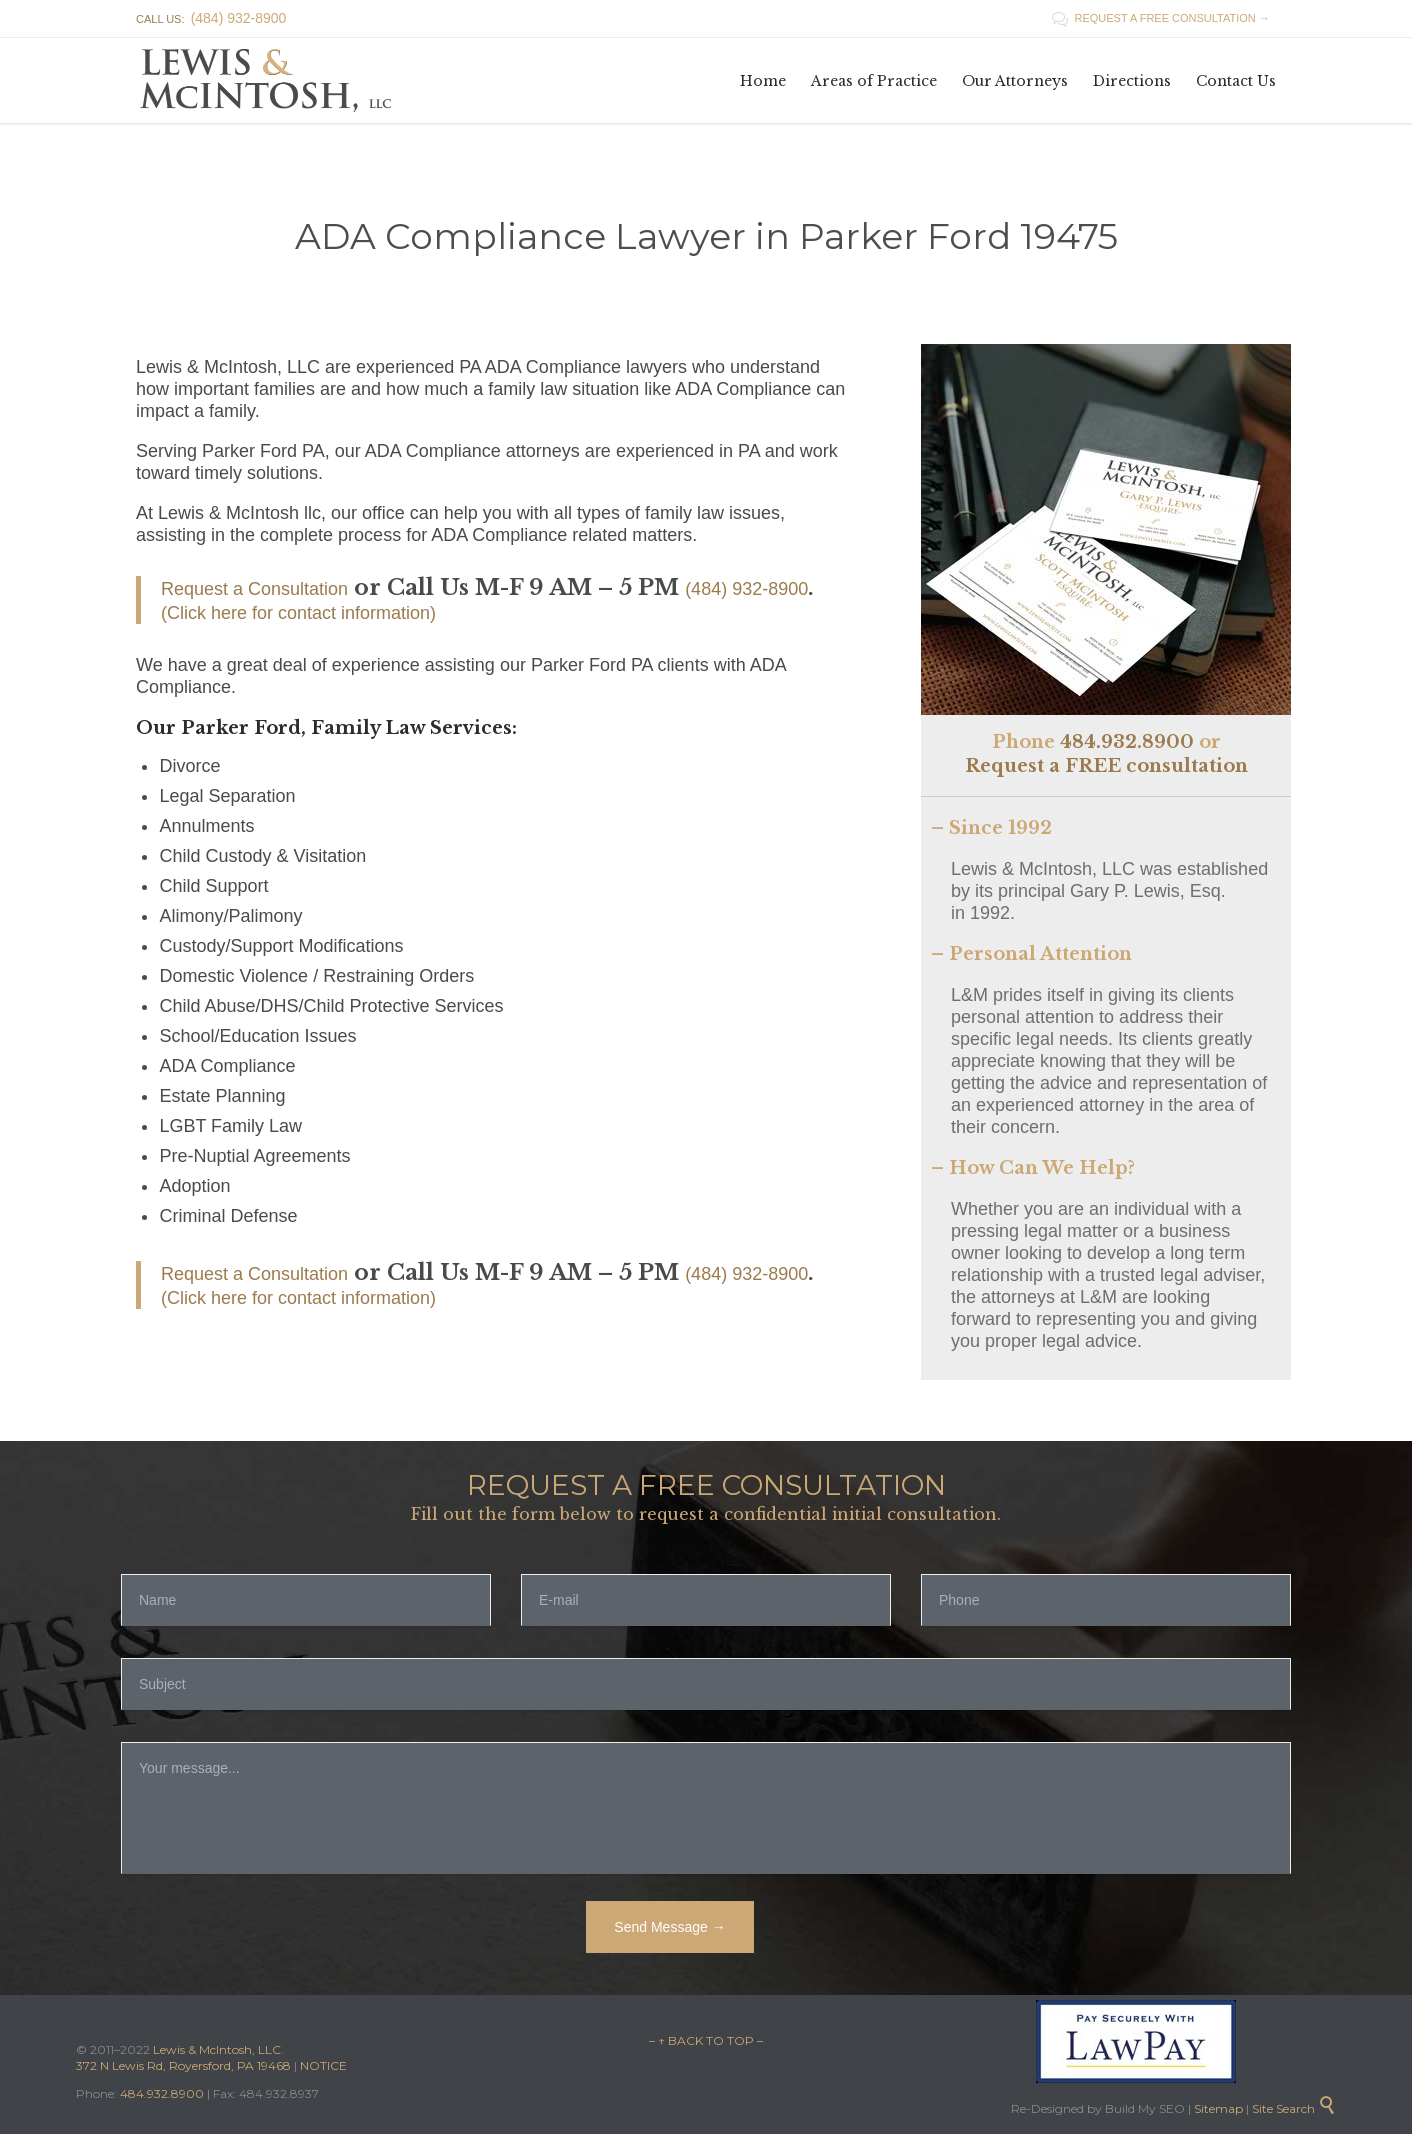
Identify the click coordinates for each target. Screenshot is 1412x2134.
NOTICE (323, 2065)
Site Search (1294, 2108)
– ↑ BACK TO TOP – (706, 2040)
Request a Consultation (254, 589)
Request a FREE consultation (1106, 766)
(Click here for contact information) (298, 613)
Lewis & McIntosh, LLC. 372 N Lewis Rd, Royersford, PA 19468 (185, 2057)
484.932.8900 (1127, 742)
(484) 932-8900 (746, 589)
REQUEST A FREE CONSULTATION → (1161, 18)
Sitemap (1217, 2108)
